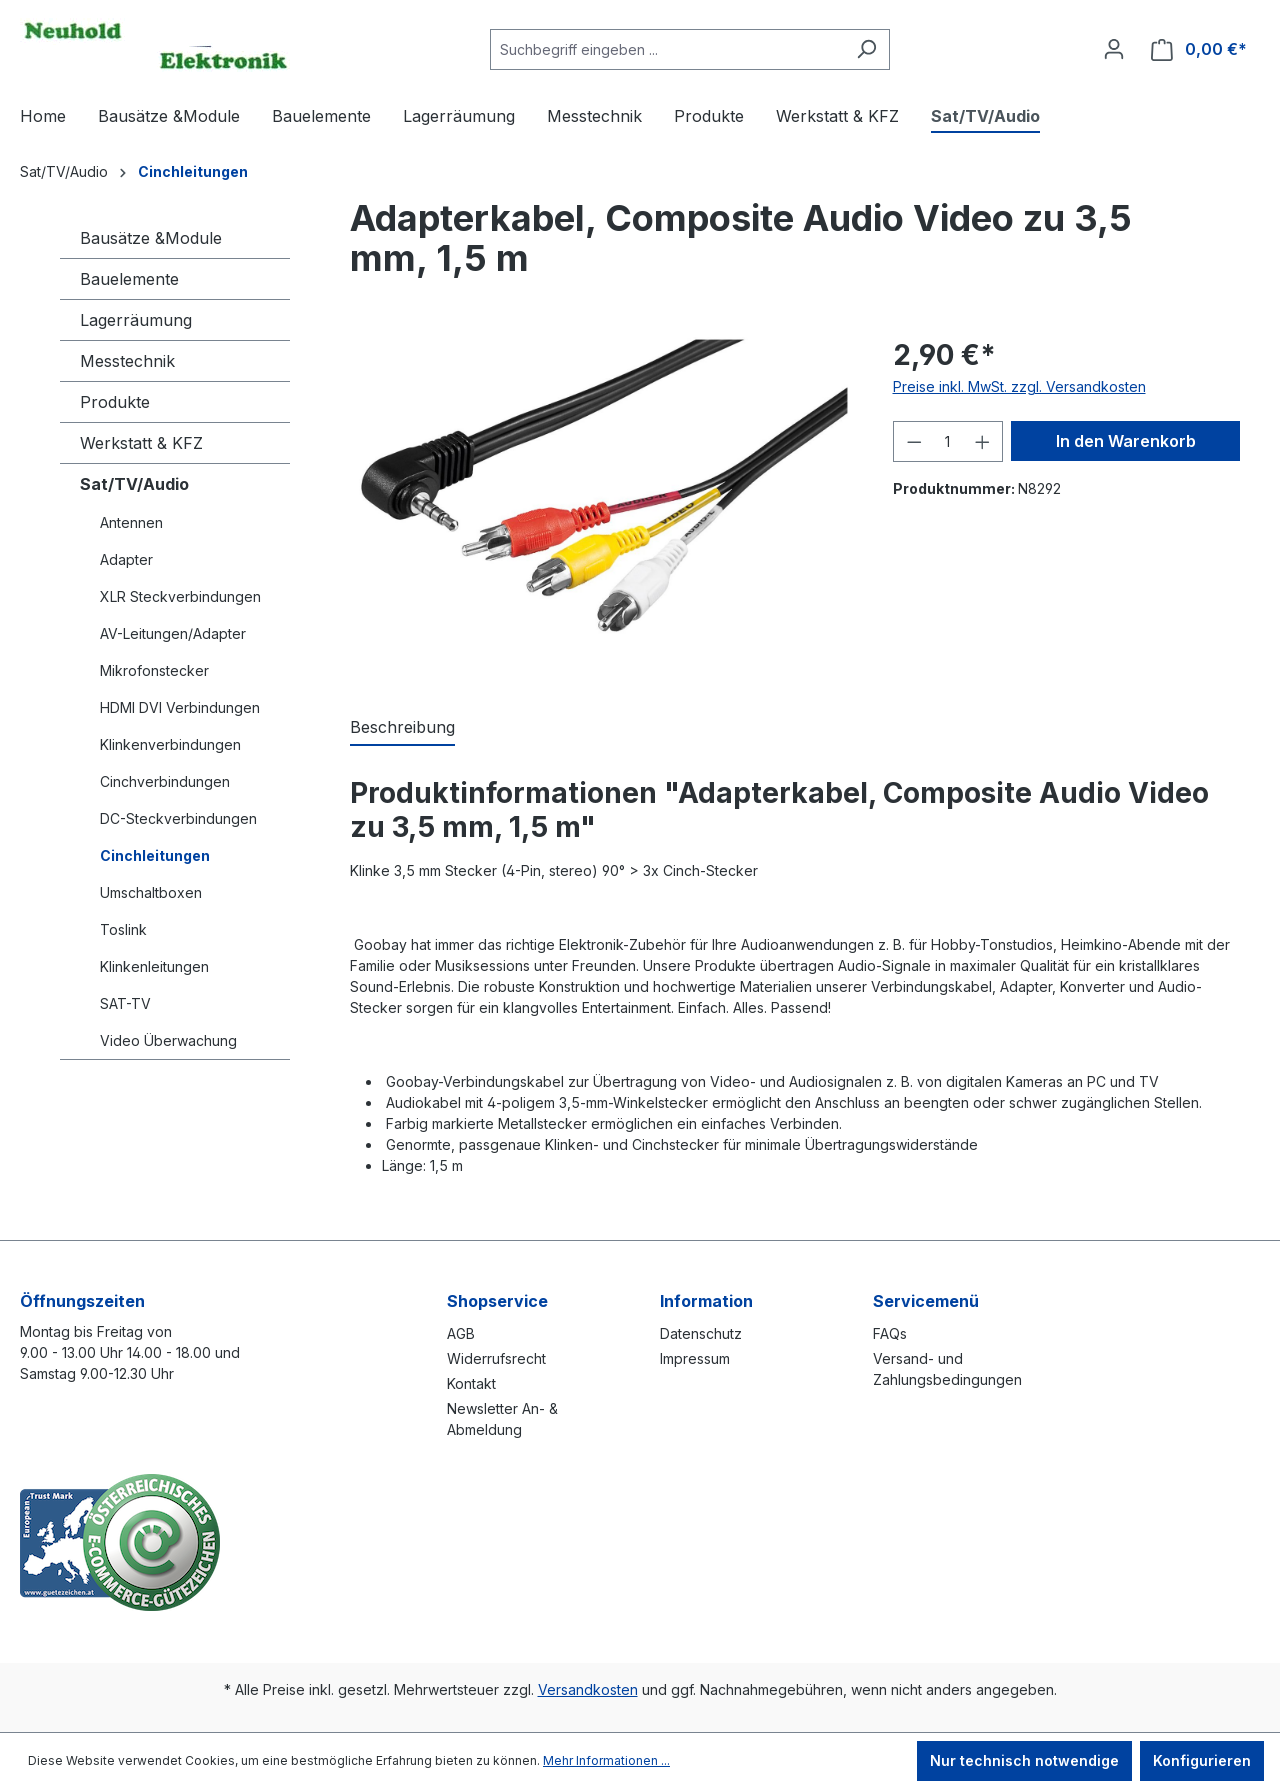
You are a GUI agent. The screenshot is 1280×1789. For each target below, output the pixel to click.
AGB (461, 1333)
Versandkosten (588, 1689)
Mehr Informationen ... (606, 1760)
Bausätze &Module (151, 238)
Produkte (115, 402)
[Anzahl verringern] (914, 441)
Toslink (123, 929)
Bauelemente (129, 279)
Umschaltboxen (151, 892)
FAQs (890, 1333)
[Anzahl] (948, 441)
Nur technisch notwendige (1024, 1760)
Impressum (695, 1358)
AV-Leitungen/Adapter (173, 633)
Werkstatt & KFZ (141, 443)
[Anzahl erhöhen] (983, 441)
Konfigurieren (1202, 1760)
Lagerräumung (136, 320)
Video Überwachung (168, 1040)
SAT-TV (125, 1003)
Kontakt (471, 1383)
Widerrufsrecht (496, 1358)
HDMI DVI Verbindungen (180, 707)
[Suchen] (866, 49)
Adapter (126, 559)
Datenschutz (701, 1333)
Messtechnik (127, 361)
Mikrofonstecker (154, 670)
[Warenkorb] (1199, 49)
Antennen (131, 522)
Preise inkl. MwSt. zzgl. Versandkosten (1019, 386)
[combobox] (667, 49)
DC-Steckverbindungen (178, 818)
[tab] (402, 728)
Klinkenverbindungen (170, 744)
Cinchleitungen (155, 855)
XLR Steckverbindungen (180, 596)
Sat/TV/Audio (134, 484)
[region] (601, 504)
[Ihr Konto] (1114, 49)
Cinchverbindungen (165, 781)
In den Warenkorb (1126, 441)
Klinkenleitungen (154, 966)
